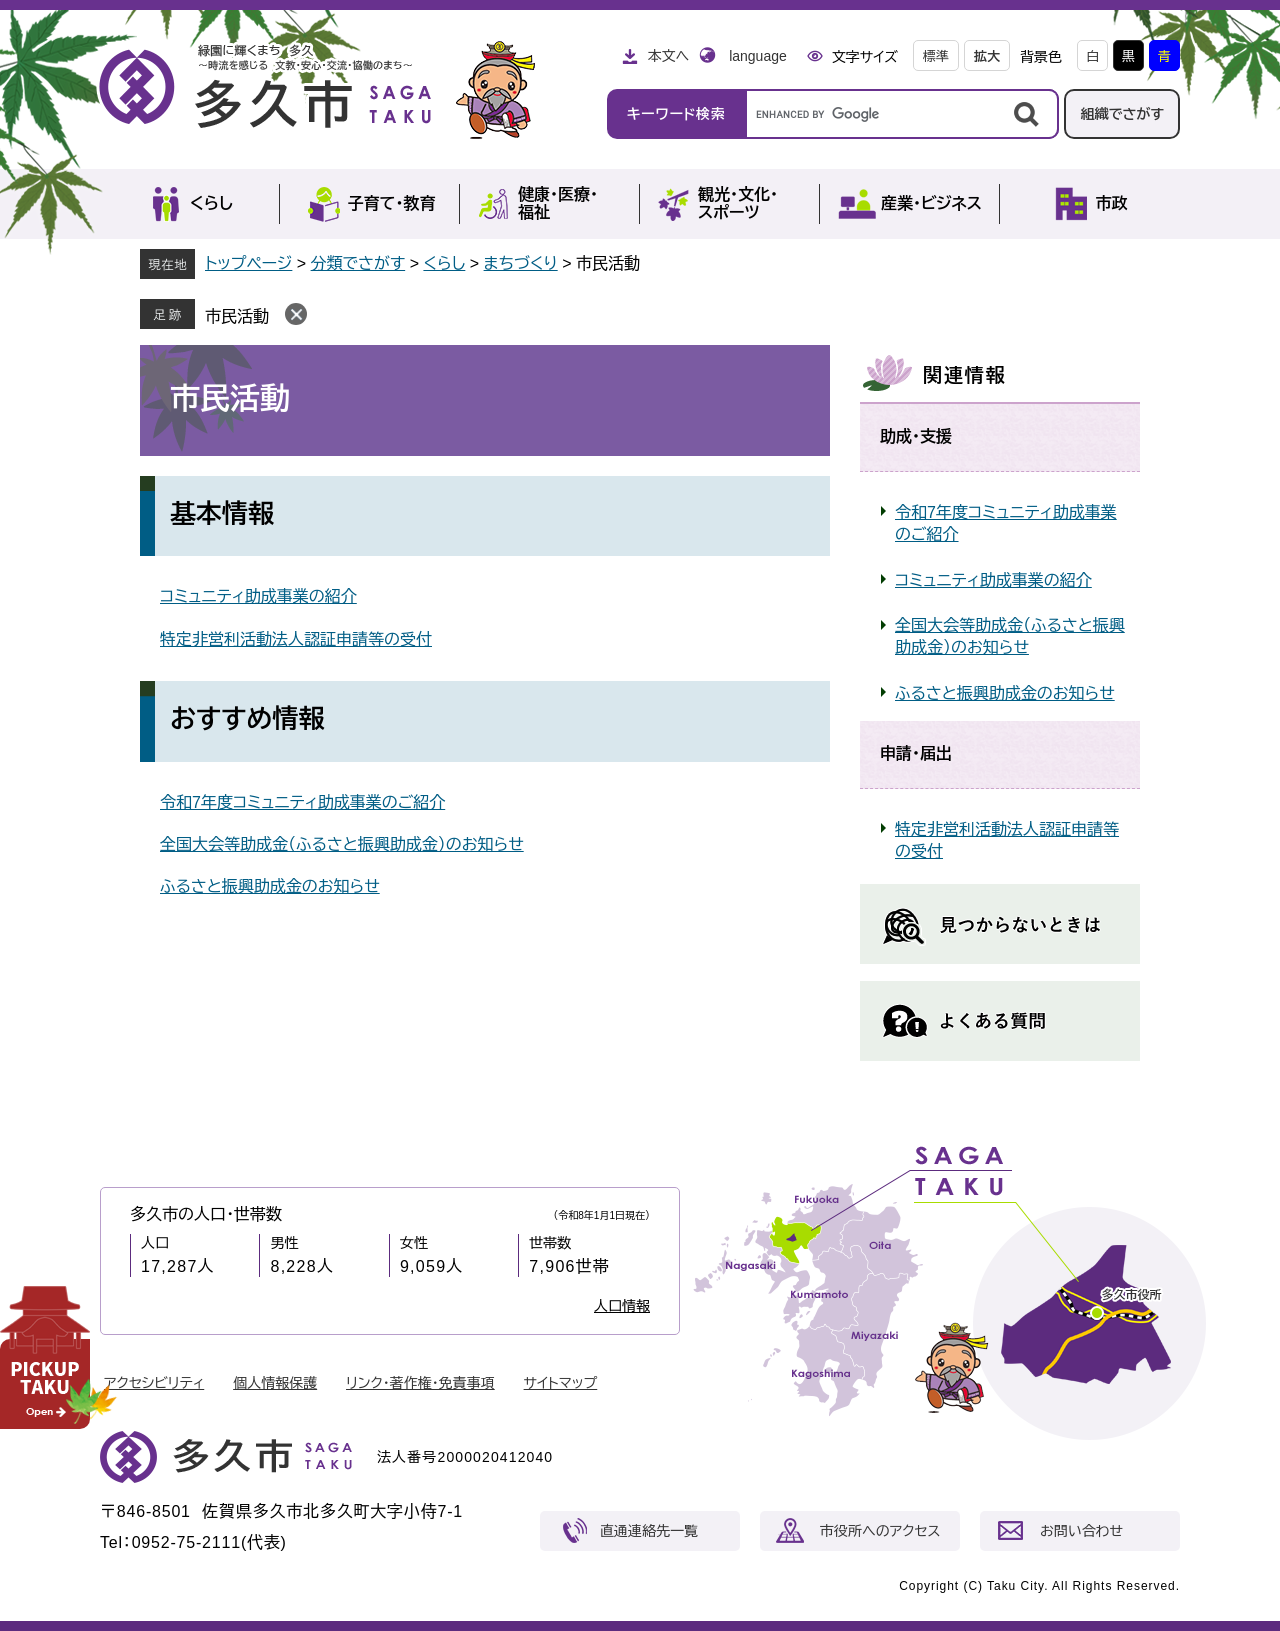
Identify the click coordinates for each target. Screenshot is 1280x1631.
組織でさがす (1122, 114)
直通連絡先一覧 (649, 1531)
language (758, 56)
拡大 (987, 56)
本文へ (668, 56)
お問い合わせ (1081, 1531)
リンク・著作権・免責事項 (420, 1383)
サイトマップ (561, 1383)
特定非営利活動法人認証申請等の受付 (296, 639)
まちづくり (521, 263)
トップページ (248, 263)
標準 (936, 56)
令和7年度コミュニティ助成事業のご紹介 (302, 802)
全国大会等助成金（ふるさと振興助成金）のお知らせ (342, 844)
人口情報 (622, 1306)
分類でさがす (358, 263)
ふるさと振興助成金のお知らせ (270, 886)
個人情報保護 (275, 1383)
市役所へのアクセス (880, 1531)
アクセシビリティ (154, 1383)
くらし (444, 263)
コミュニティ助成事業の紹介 (258, 596)
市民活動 (237, 316)
